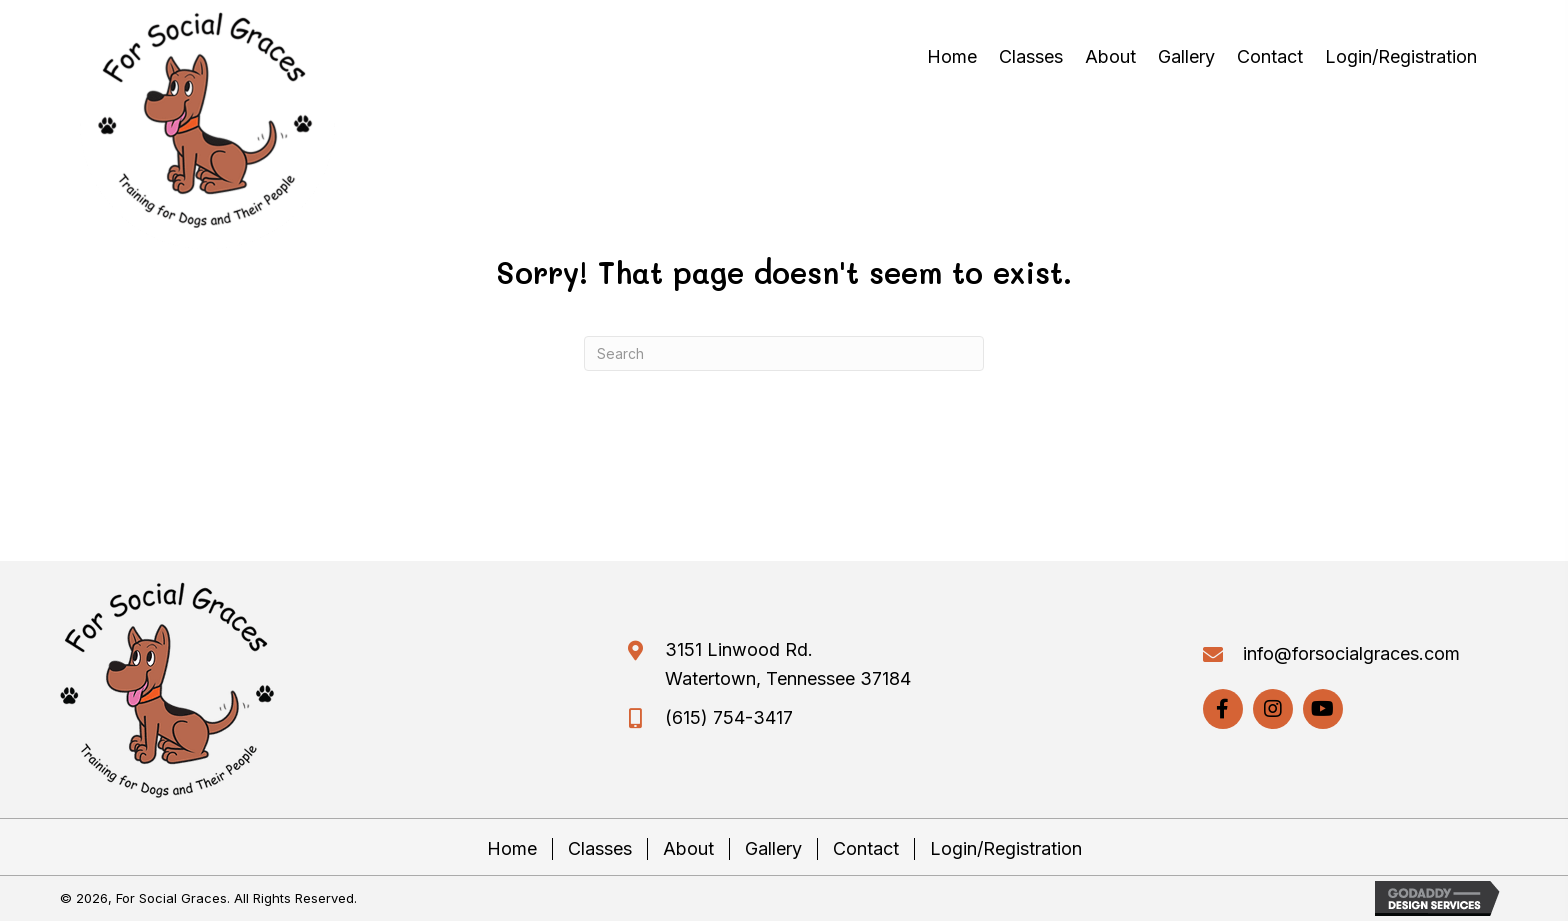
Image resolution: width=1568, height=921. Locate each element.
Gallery (773, 848)
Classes (600, 848)
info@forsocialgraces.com (1351, 653)
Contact (866, 848)
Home (512, 848)
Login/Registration (1006, 848)
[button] (1223, 709)
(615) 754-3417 (729, 717)
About (688, 848)
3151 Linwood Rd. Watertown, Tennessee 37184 (788, 664)
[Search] (784, 353)
